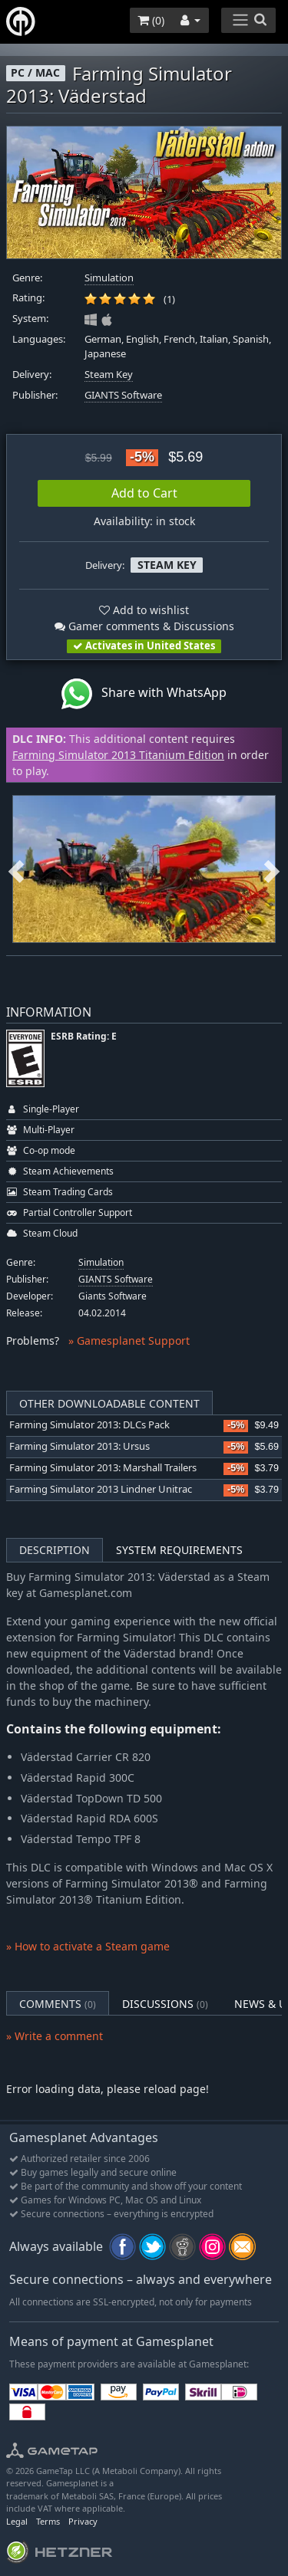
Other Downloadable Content (109, 1403)
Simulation (109, 277)
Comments (57, 2003)
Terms (48, 2521)
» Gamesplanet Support (129, 1340)
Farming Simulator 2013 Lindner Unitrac (100, 1489)
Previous (16, 869)
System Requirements (179, 1550)
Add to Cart (144, 493)
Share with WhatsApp (144, 693)
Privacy (83, 2521)
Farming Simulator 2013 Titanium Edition (118, 755)
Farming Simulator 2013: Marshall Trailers (103, 1467)
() (150, 20)
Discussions (165, 2003)
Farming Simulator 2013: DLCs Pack (89, 1424)
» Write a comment (54, 2036)
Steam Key (108, 374)
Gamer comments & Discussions (144, 626)
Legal (17, 2521)
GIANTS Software (123, 395)
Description (54, 1550)
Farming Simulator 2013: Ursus (79, 1446)
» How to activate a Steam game (88, 1946)
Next (271, 869)
